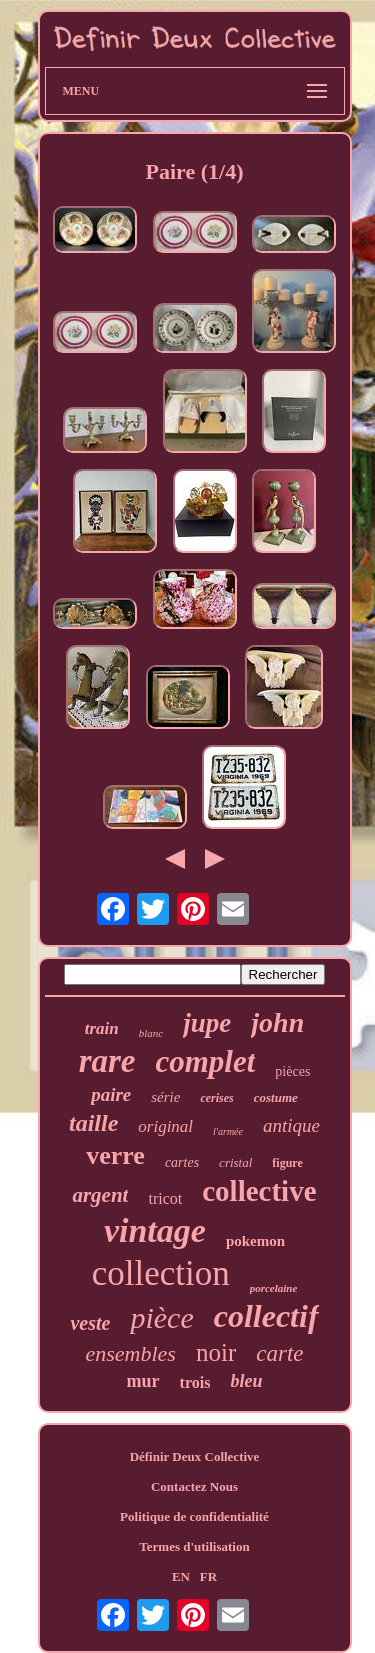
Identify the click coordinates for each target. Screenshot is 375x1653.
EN (181, 1576)
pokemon (255, 1241)
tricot (165, 1198)
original (165, 1126)
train (102, 1028)
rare (107, 1061)
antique (291, 1125)
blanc (151, 1033)
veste (90, 1323)
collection (161, 1273)
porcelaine (274, 1288)
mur (143, 1381)
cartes (182, 1162)
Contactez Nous (194, 1486)
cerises (216, 1098)
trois (195, 1382)
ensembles (131, 1353)
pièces (292, 1071)
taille (93, 1123)
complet (206, 1061)
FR (208, 1576)
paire (111, 1094)
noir (216, 1352)
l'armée (228, 1131)
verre (115, 1155)
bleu (246, 1381)
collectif (266, 1316)
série (165, 1097)
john (277, 1022)
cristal (235, 1162)
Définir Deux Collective (195, 1456)
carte (279, 1353)
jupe (207, 1023)
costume (276, 1097)
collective (259, 1191)
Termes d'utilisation (194, 1546)
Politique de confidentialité (194, 1516)
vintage (155, 1230)
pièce (161, 1317)
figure (287, 1163)
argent (100, 1195)
